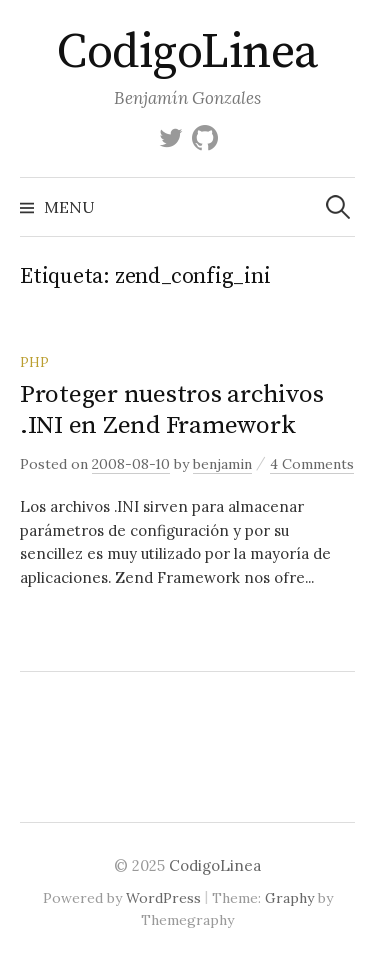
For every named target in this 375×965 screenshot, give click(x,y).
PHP (34, 362)
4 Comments (312, 464)
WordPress (163, 898)
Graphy (289, 898)
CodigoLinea (187, 53)
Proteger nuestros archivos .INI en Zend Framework (171, 409)
